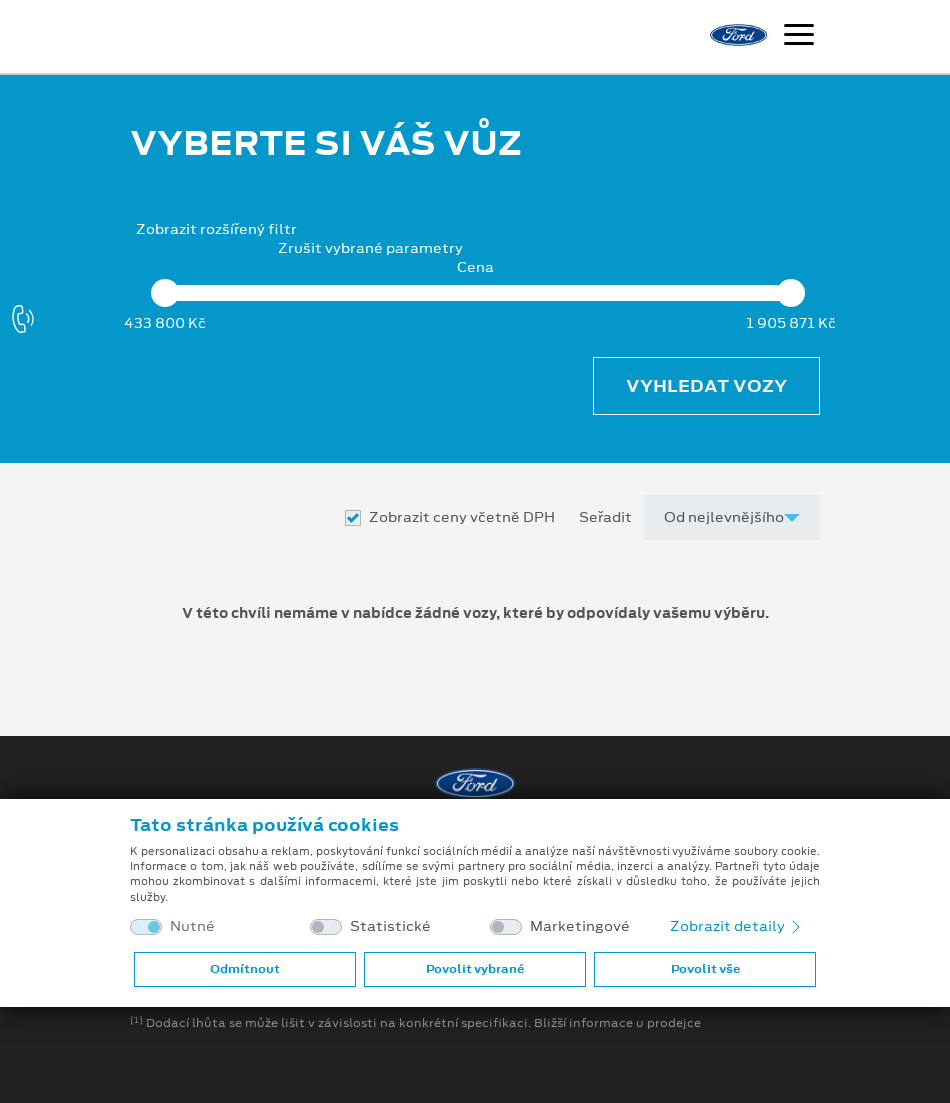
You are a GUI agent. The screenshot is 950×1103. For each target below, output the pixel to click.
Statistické (390, 926)
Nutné (192, 926)
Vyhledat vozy (706, 386)
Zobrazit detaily (737, 926)
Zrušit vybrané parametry (370, 248)
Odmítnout (245, 969)
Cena (475, 267)
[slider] (165, 293)
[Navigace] (799, 37)
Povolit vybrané (475, 969)
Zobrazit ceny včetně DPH (462, 517)
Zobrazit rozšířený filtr (216, 229)
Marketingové (580, 926)
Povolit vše (705, 969)
